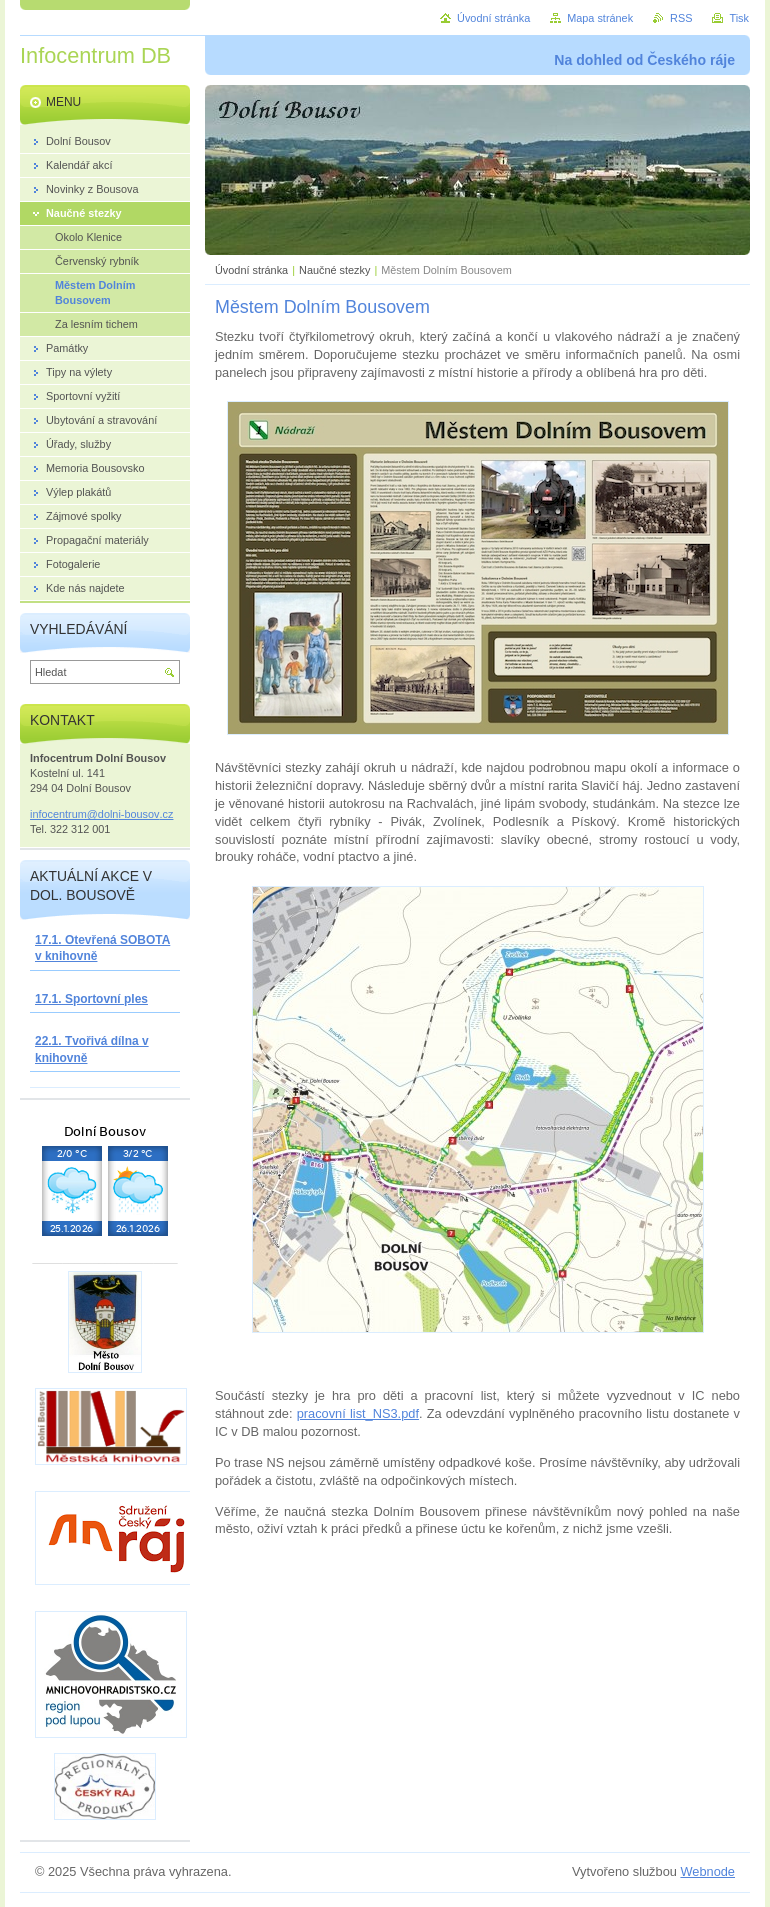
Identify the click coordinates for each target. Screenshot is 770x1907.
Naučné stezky (334, 270)
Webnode (707, 1871)
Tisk (739, 18)
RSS (681, 18)
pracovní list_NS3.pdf (358, 1413)
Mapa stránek (600, 18)
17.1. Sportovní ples (91, 999)
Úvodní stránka (251, 270)
